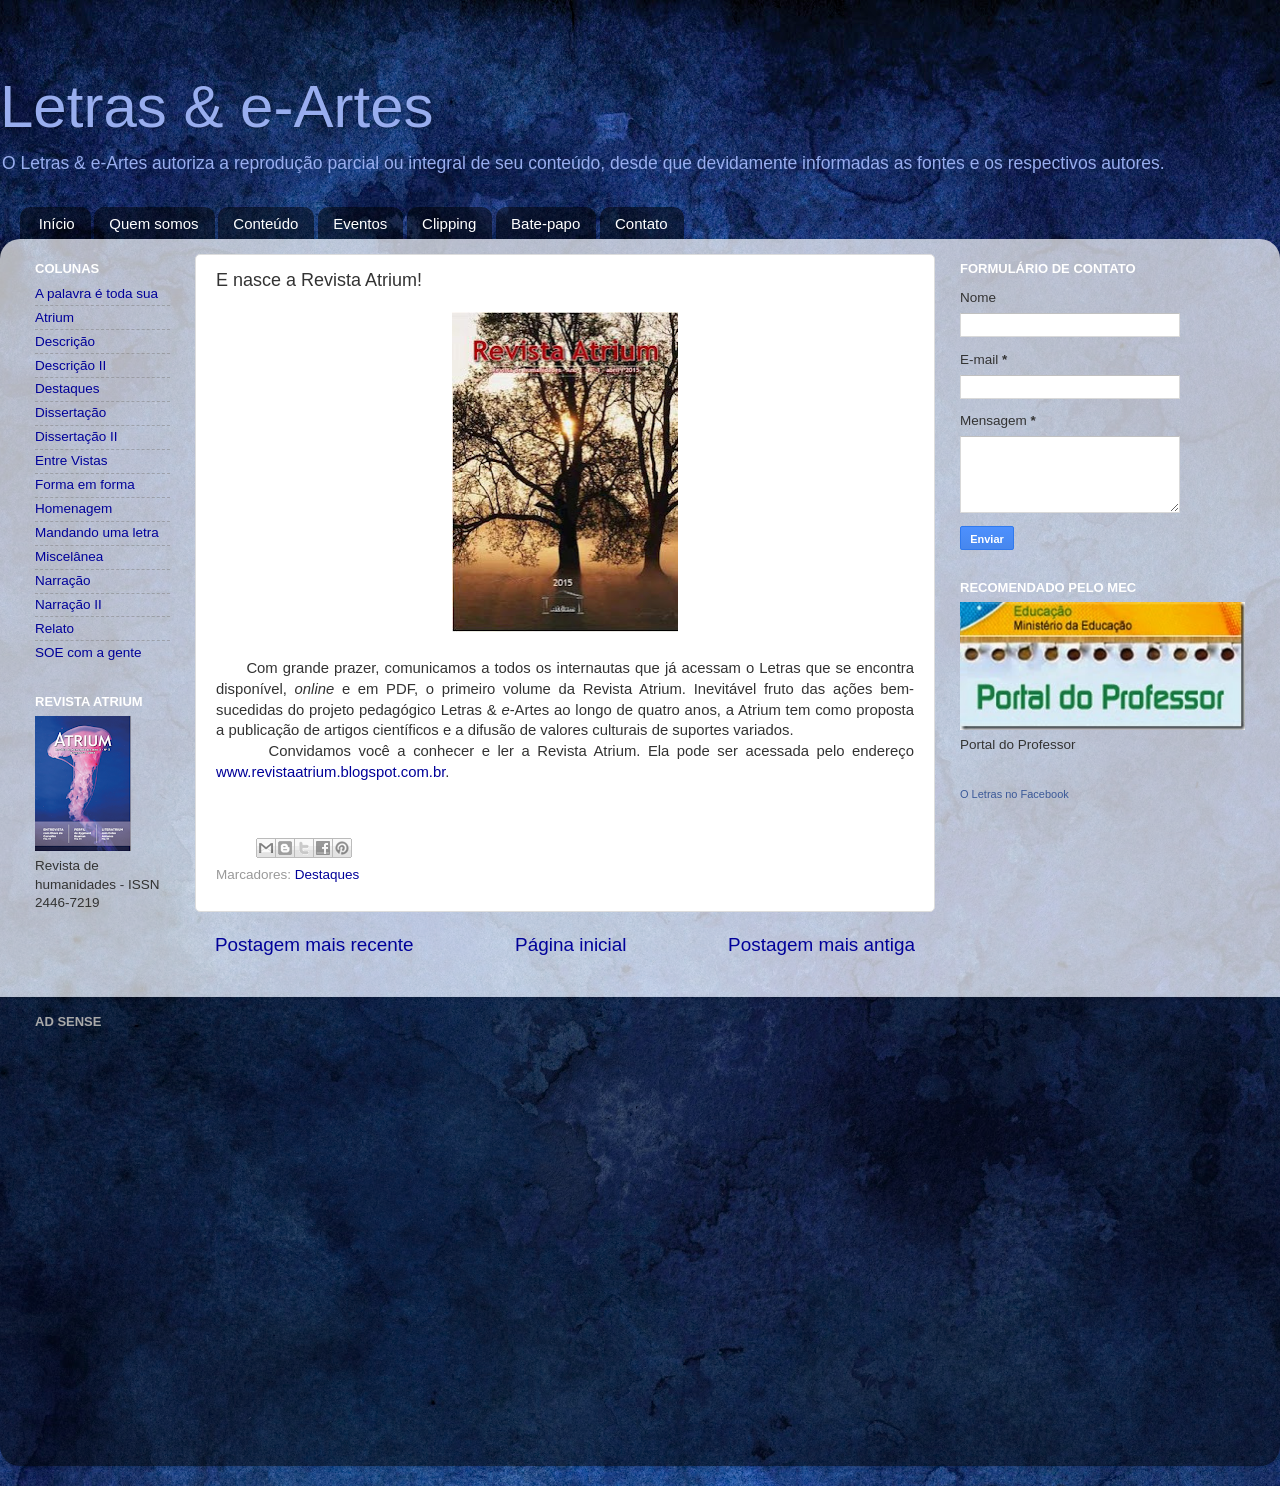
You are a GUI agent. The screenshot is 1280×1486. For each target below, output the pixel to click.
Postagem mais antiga (821, 944)
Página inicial (570, 944)
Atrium (54, 317)
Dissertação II (76, 436)
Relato (54, 628)
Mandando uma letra (97, 532)
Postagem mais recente (314, 944)
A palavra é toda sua (96, 293)
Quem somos (153, 223)
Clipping (449, 223)
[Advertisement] (187, 1222)
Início (57, 223)
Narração (63, 580)
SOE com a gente (88, 652)
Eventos (360, 223)
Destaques (327, 874)
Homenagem (73, 508)
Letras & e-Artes (217, 106)
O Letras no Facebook (1014, 794)
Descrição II (70, 365)
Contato (641, 223)
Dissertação (70, 412)
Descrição (65, 341)
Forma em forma (85, 484)
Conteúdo (265, 223)
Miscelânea (69, 556)
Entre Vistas (71, 460)
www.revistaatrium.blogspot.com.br (330, 772)
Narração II (68, 604)
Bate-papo (545, 223)
